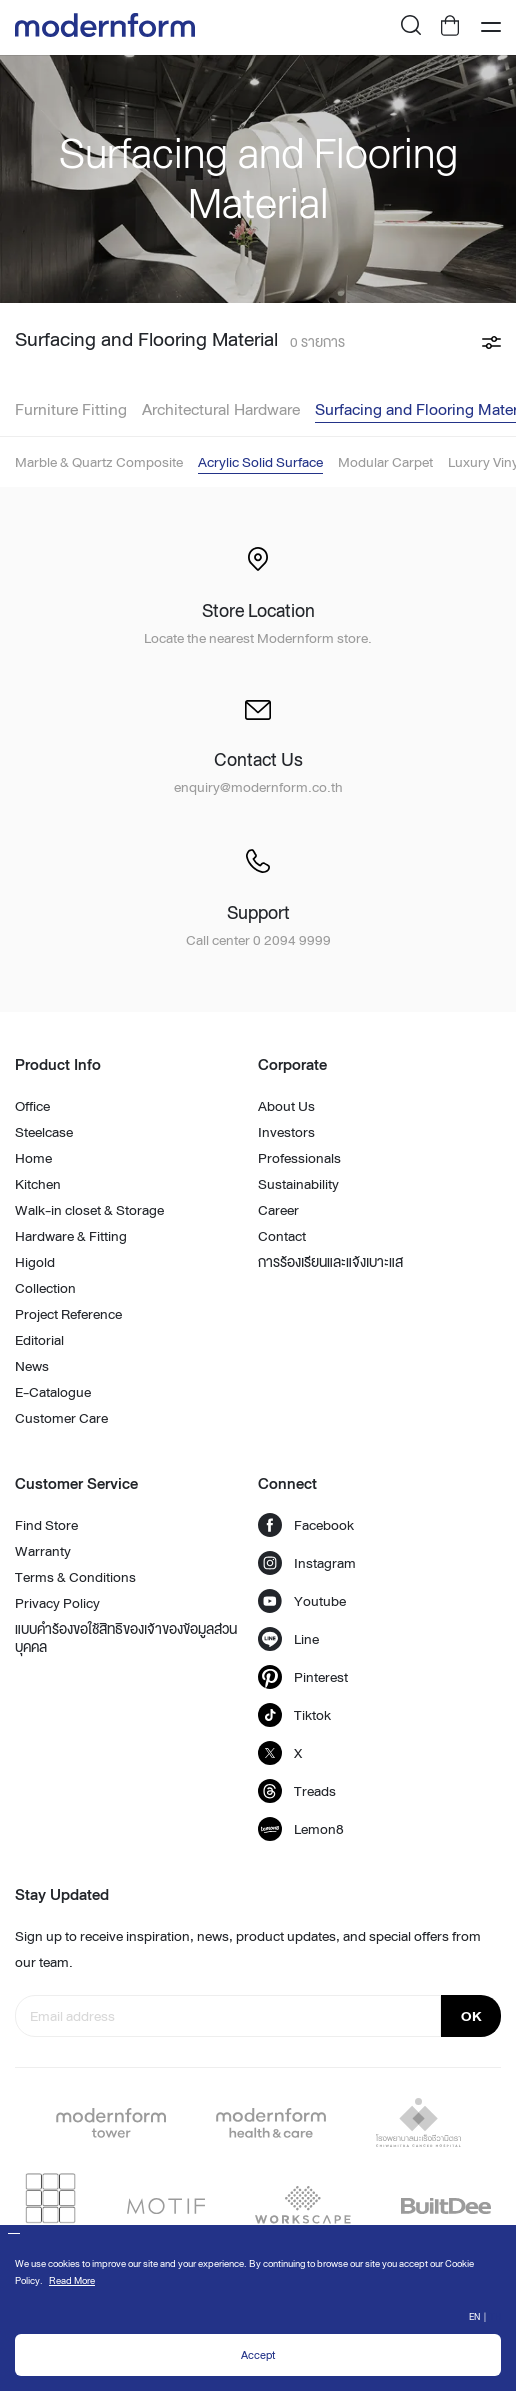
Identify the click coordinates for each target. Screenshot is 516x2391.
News (32, 1366)
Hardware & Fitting (71, 1236)
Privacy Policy (57, 1603)
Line (288, 1639)
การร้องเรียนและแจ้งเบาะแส (330, 1262)
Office (32, 1106)
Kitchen (38, 1184)
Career (278, 1210)
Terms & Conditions (75, 1577)
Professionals (299, 1158)
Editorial (39, 1340)
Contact (282, 1236)
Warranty (43, 1551)
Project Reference (68, 1314)
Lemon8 (301, 1829)
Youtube (302, 1601)
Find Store (46, 1525)
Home (33, 1158)
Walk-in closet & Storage (89, 1210)
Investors (286, 1132)
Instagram (307, 1563)
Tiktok (294, 1715)
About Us (286, 1106)
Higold (35, 1262)
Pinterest (303, 1677)
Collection (45, 1288)
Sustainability (298, 1184)
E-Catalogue (53, 1392)
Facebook (306, 1525)
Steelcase (44, 1132)
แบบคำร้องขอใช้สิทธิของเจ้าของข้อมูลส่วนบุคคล (126, 1638)
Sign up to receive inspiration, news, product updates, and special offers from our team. (248, 1949)
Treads (297, 1791)
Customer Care (61, 1418)
